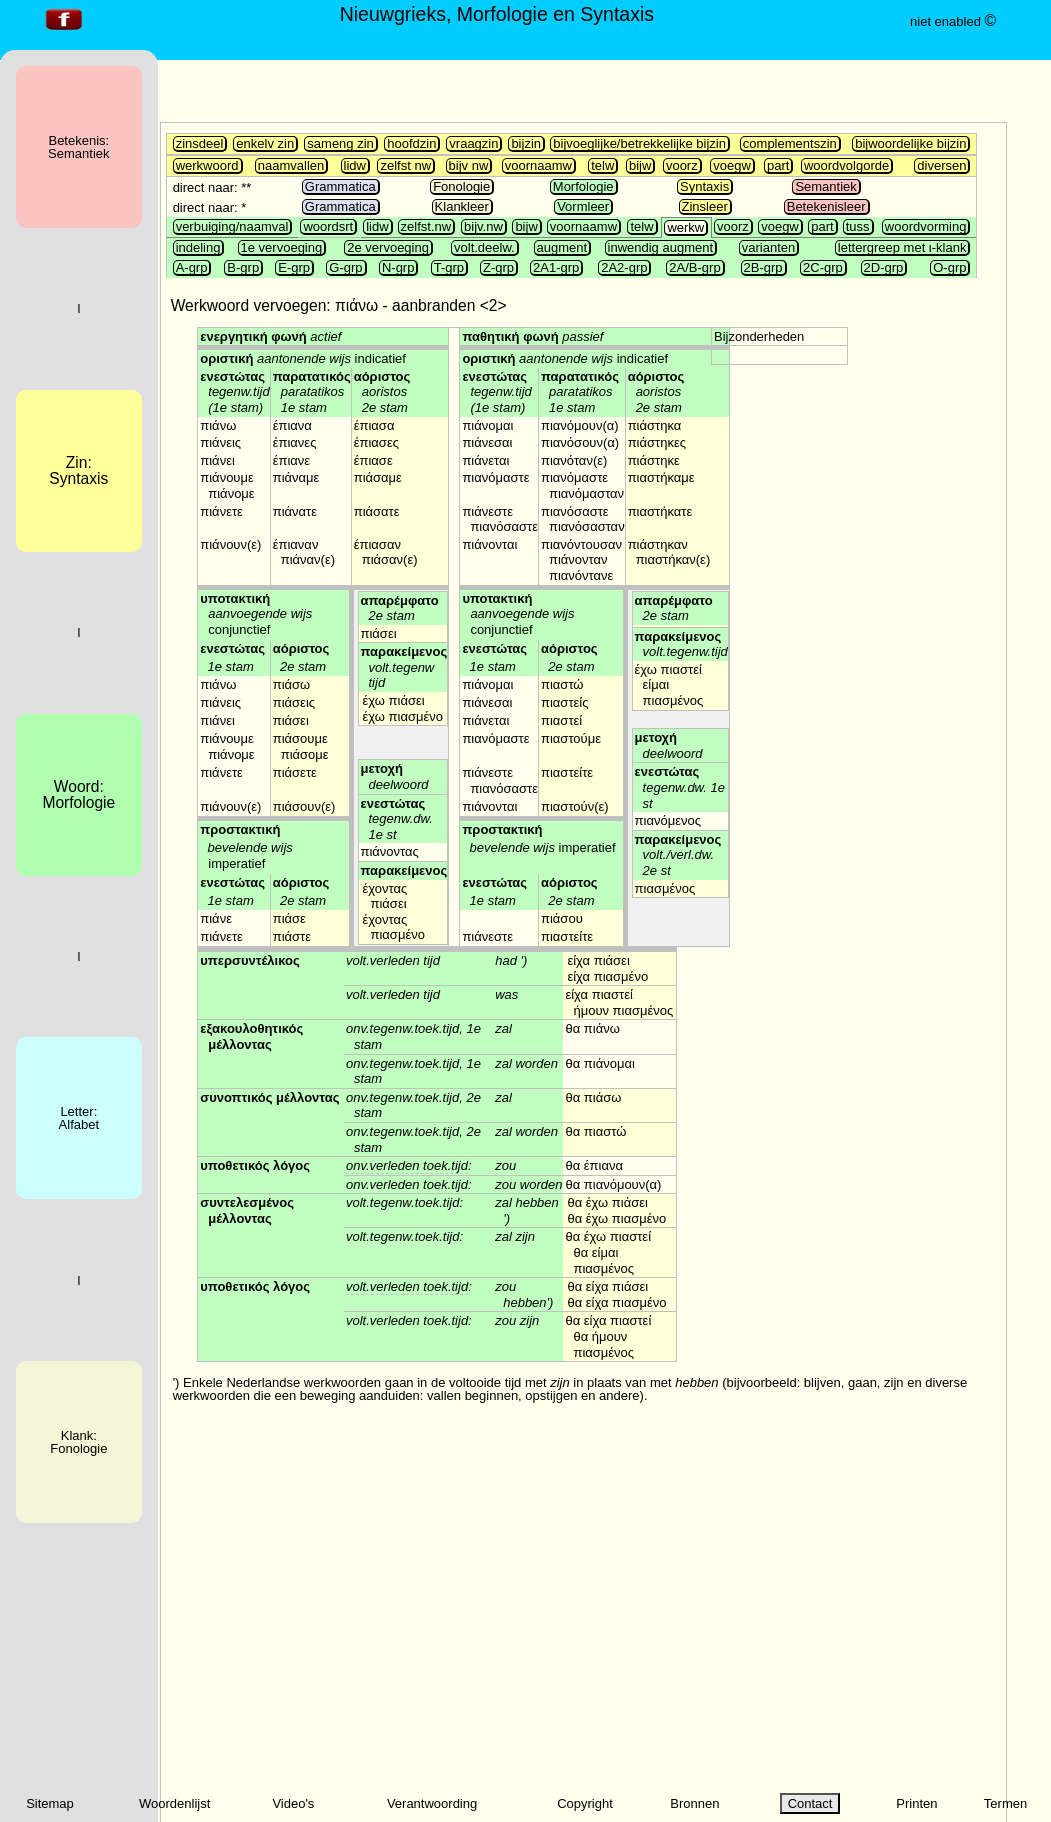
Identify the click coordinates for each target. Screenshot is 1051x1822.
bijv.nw (483, 226)
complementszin (790, 143)
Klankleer (462, 206)
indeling (198, 247)
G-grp (345, 267)
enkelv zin (265, 143)
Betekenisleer (826, 206)
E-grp (294, 267)
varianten (768, 247)
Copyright (585, 1803)
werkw (685, 227)
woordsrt (328, 226)
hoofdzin (411, 143)
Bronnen (694, 1803)
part (778, 165)
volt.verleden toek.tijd (407, 1286)
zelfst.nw (426, 226)
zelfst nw (405, 165)
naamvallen (291, 165)
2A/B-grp (694, 267)
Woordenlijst (174, 1803)
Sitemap (50, 1803)
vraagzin (473, 143)
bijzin (526, 143)
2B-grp (763, 267)
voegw (732, 165)
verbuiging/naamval (232, 226)
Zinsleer (705, 206)
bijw (640, 165)
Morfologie (583, 186)
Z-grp (498, 267)
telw (602, 165)
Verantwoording (432, 1803)
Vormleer (583, 206)
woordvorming (926, 226)
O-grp (949, 267)
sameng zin (340, 143)
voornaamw (538, 165)
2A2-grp (624, 267)
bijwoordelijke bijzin (910, 143)
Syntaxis (704, 186)
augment (562, 247)
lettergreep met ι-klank (902, 247)
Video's (293, 1803)
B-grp (243, 267)
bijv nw (469, 165)
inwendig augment (661, 247)
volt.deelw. (484, 247)
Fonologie (461, 186)
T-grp (449, 267)
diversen (941, 165)
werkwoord (207, 165)
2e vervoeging (388, 247)
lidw (355, 165)
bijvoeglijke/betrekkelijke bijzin (639, 143)
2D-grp (884, 267)
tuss (858, 226)
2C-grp (823, 267)
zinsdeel (200, 143)
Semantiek (825, 186)
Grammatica (340, 186)
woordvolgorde (846, 165)
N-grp (398, 267)
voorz (682, 165)
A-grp (192, 267)
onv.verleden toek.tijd (407, 1165)
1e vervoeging (282, 247)
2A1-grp (556, 267)
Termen (1005, 1803)
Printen (916, 1803)
